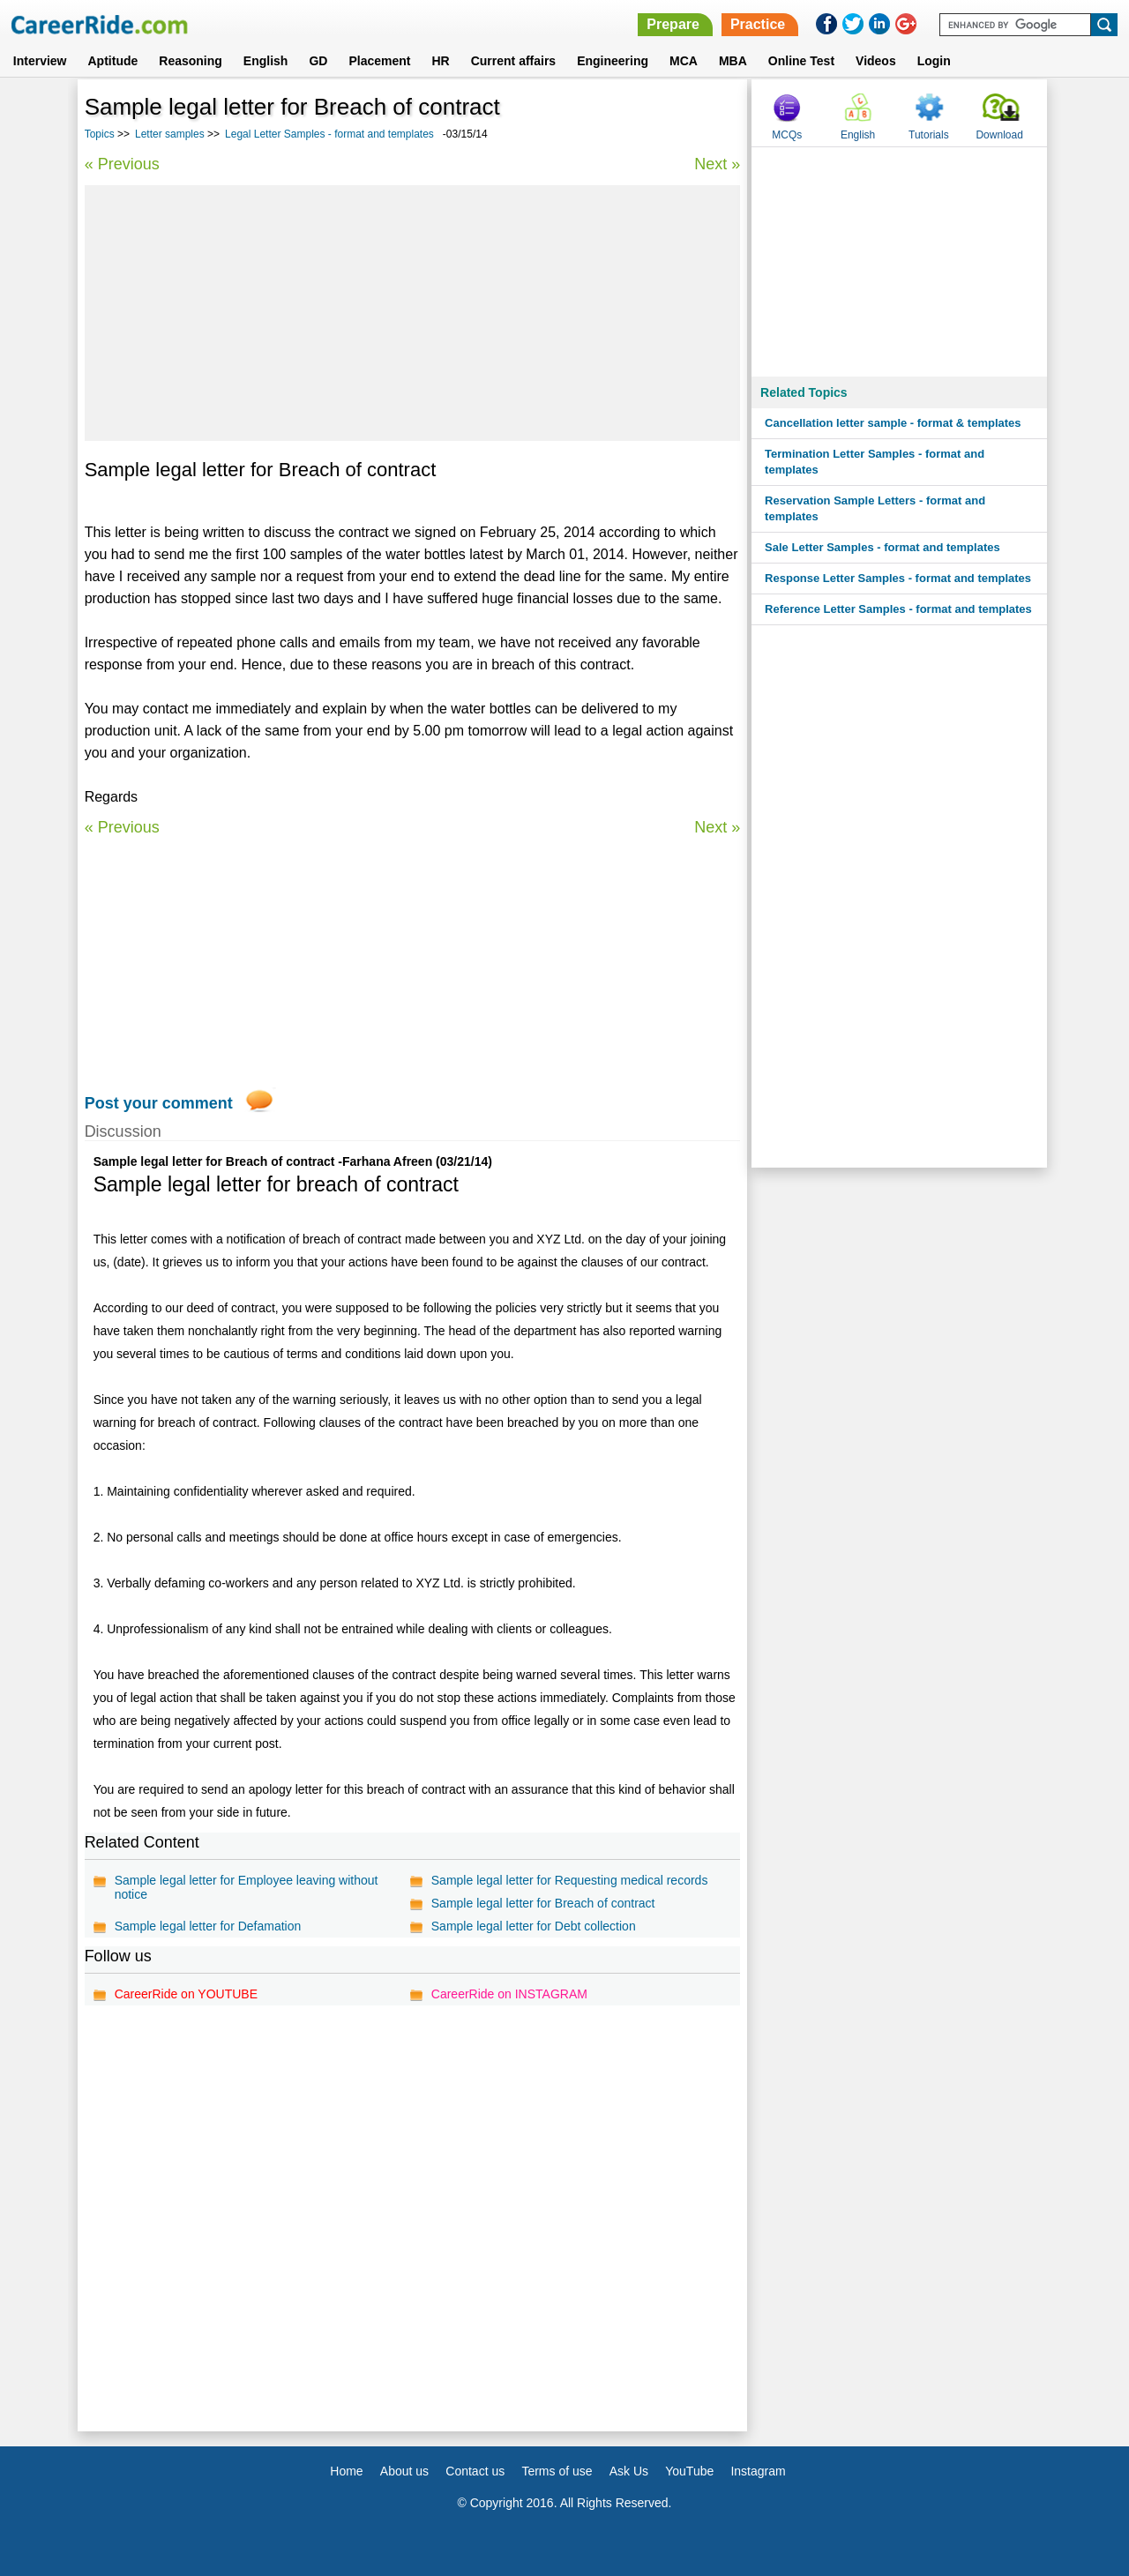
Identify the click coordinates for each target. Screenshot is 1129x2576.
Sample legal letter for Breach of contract (543, 1903)
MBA (733, 61)
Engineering (612, 61)
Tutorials (928, 135)
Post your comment (159, 1103)
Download (999, 135)
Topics (100, 134)
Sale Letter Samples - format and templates (882, 547)
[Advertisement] (413, 313)
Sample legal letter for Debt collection (533, 1926)
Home (346, 2471)
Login (934, 61)
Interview (40, 61)
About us (404, 2471)
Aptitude (113, 61)
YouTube (689, 2471)
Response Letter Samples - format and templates (898, 578)
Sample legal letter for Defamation (208, 1926)
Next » (717, 164)
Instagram (757, 2471)
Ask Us (628, 2471)
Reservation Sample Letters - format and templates (875, 508)
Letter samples (170, 134)
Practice (757, 24)
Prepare (673, 24)
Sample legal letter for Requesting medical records (569, 1880)
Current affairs (513, 61)
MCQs (787, 135)
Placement (379, 61)
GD (318, 61)
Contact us (475, 2471)
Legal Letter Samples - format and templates (329, 134)
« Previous (122, 164)
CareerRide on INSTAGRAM (509, 1994)
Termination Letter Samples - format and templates (874, 461)
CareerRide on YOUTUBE (186, 1994)
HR (440, 61)
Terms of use (556, 2471)
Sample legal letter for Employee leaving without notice (246, 1887)
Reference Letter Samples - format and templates (898, 609)
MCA (683, 61)
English (265, 61)
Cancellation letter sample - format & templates (893, 422)
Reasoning (190, 61)
